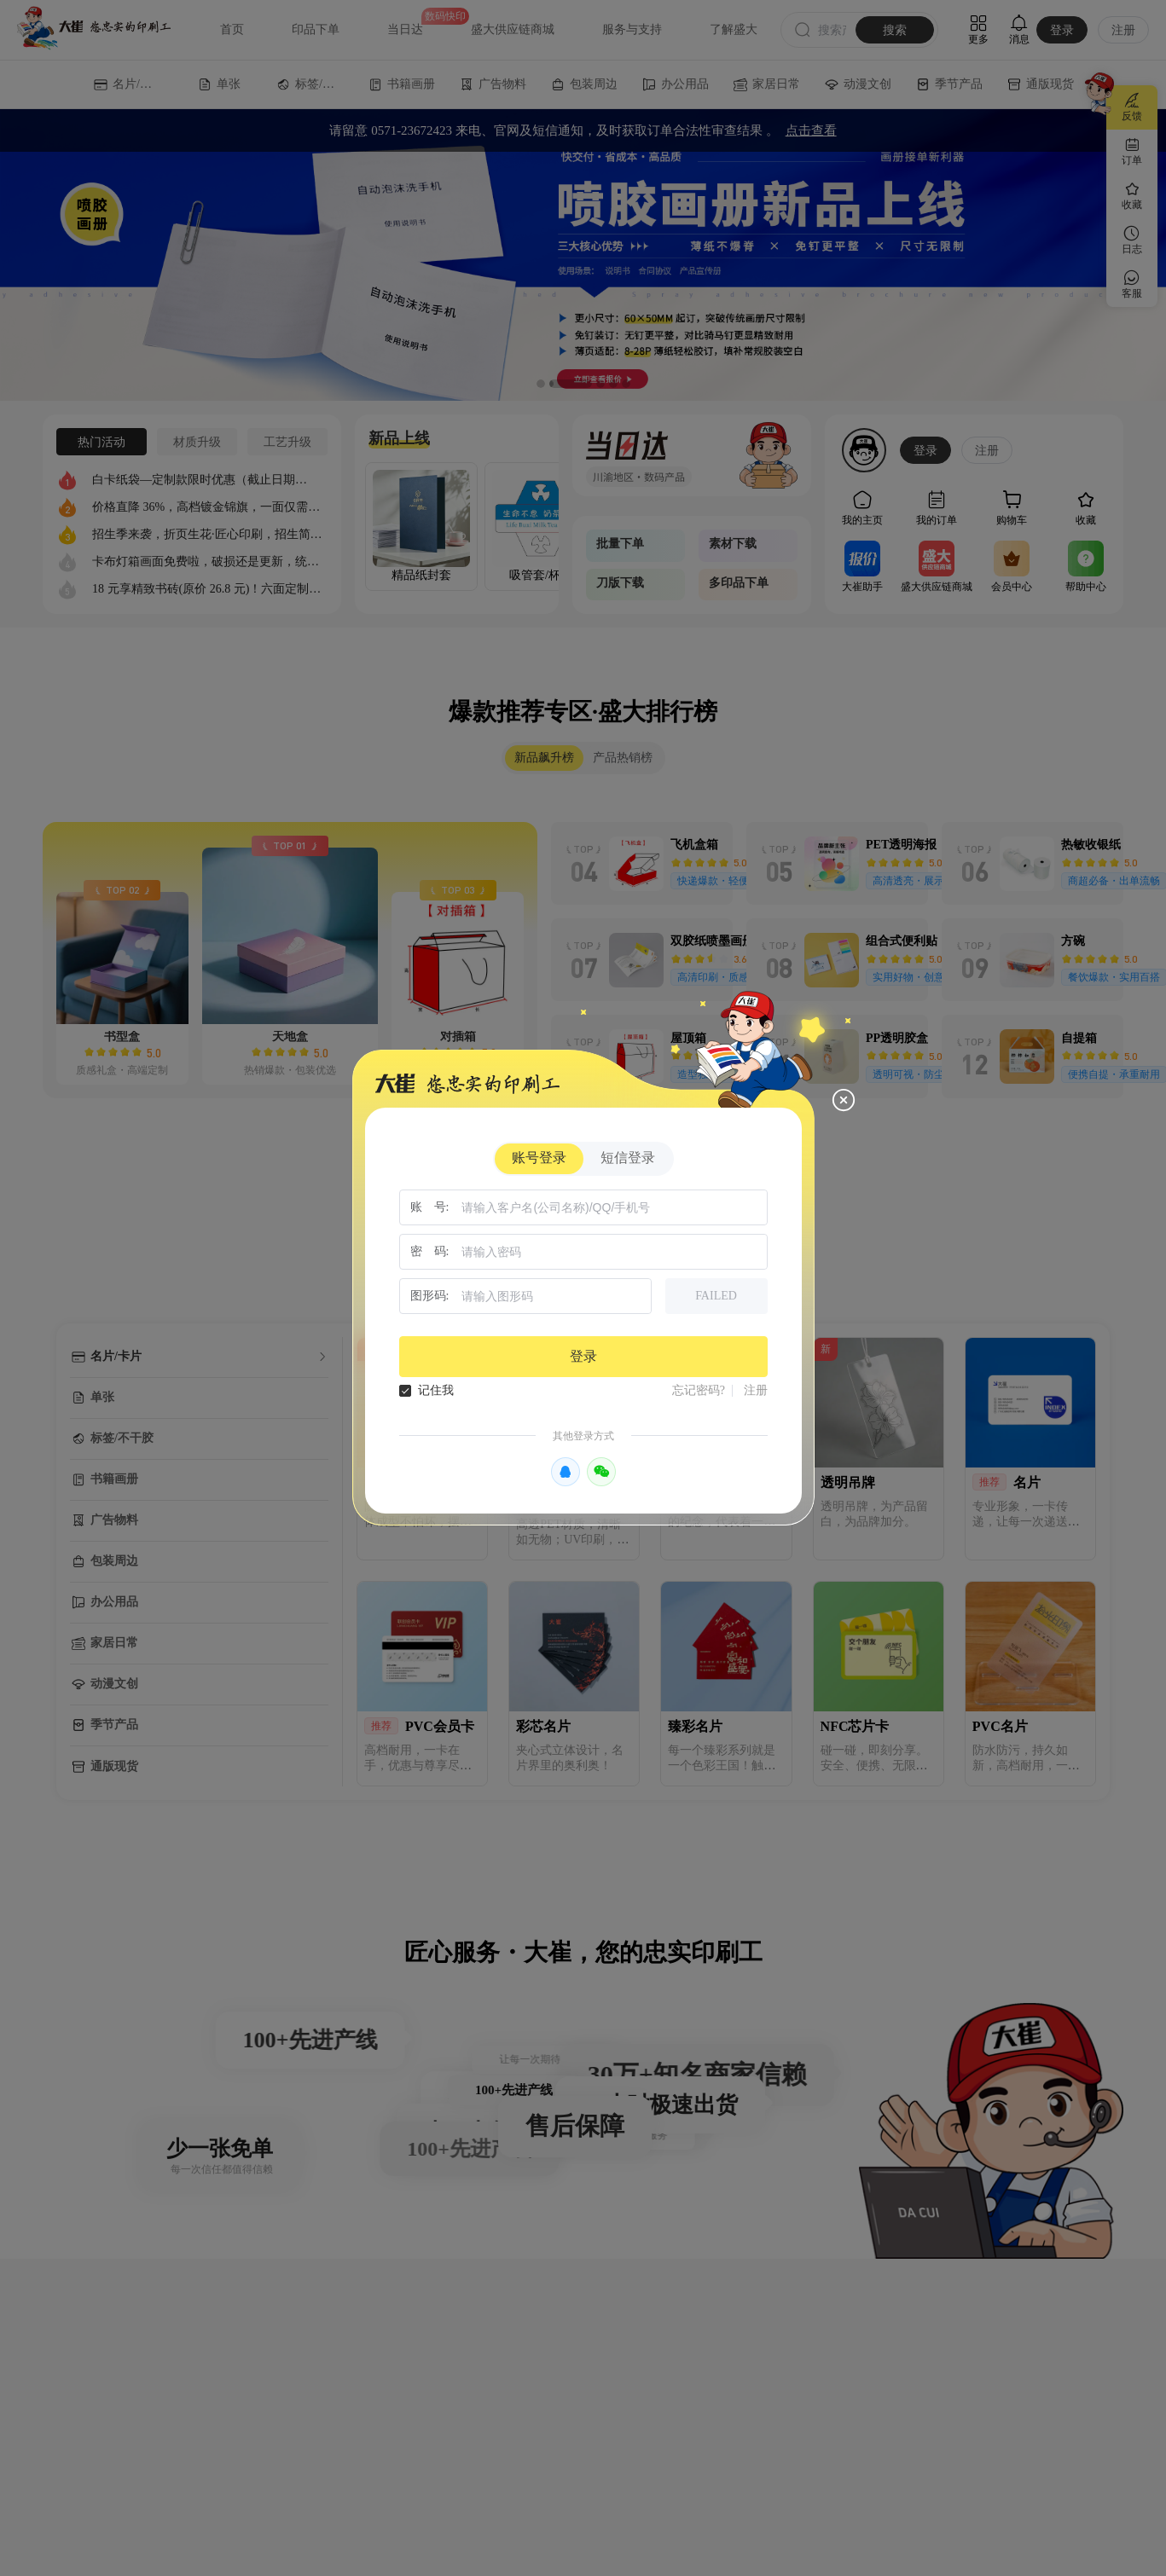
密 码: (430, 1251)
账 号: (430, 1207)
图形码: (430, 1295)
